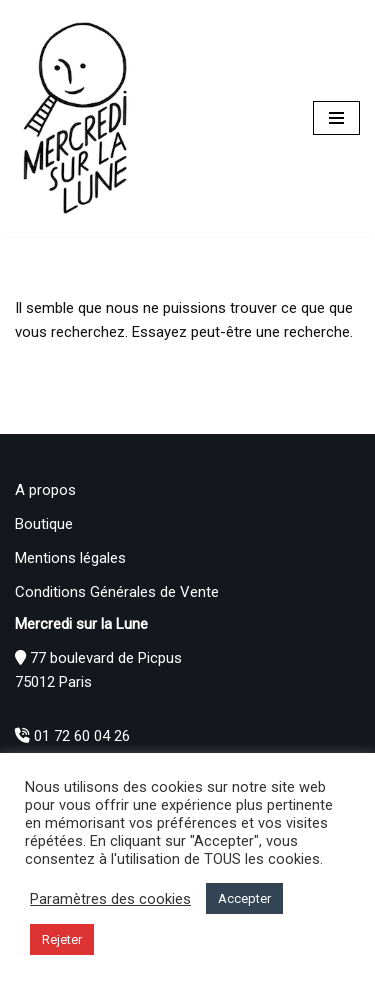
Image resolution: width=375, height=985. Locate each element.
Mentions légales (70, 558)
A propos (45, 490)
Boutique (44, 524)
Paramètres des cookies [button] (110, 899)
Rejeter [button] (62, 939)
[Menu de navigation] (336, 118)
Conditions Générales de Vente (117, 592)
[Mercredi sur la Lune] (75, 118)
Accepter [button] (244, 898)
